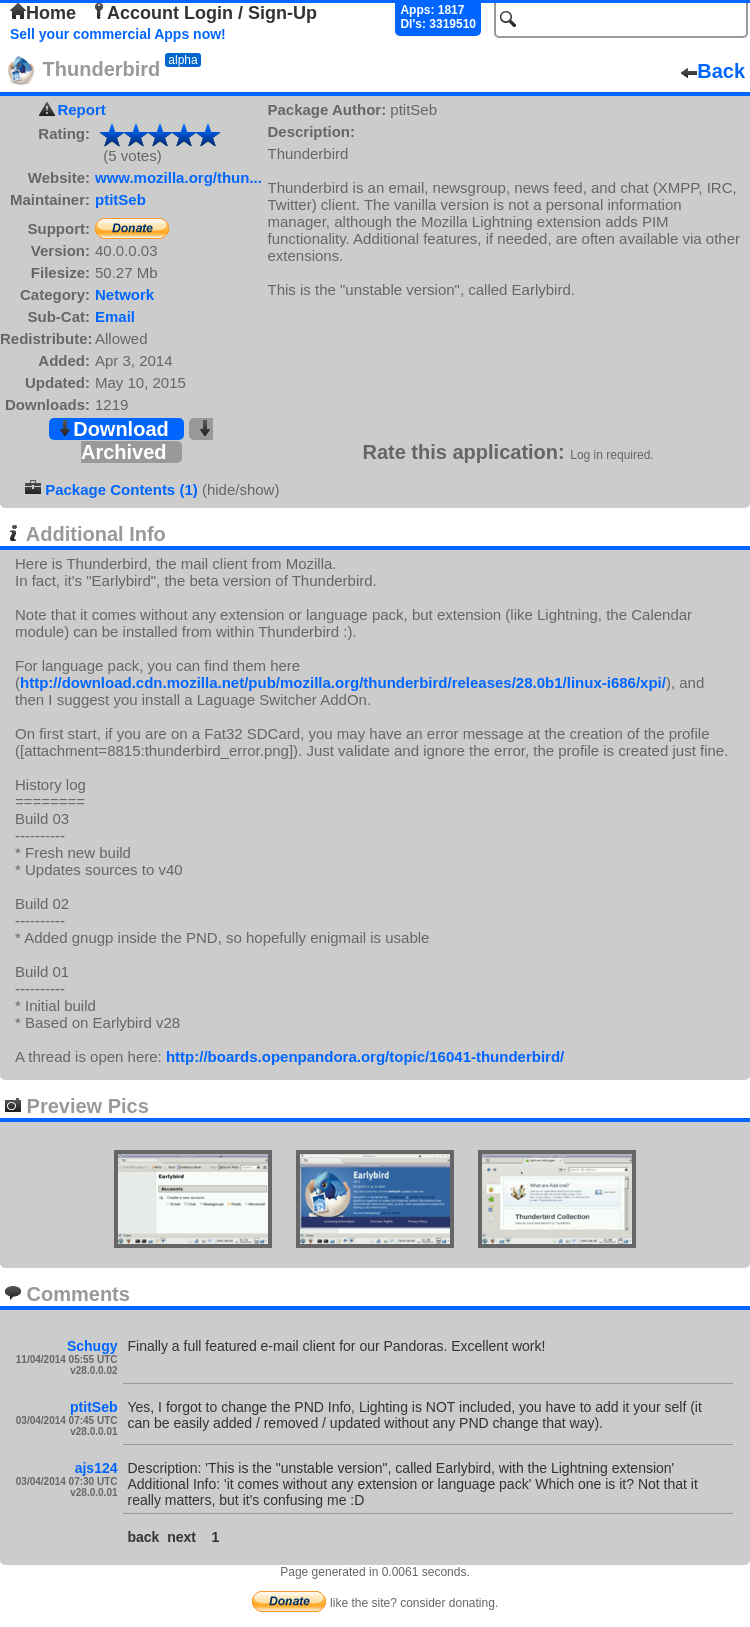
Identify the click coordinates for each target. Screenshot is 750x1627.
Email (115, 316)
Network (124, 294)
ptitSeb (120, 199)
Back (713, 71)
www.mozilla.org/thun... (178, 177)
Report (81, 109)
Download (113, 429)
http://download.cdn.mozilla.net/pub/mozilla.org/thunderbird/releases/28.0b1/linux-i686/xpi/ (343, 682)
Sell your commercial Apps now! (118, 34)
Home (43, 13)
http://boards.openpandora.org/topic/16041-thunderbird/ (365, 1056)
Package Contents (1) (121, 489)
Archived (147, 441)
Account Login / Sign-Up (204, 13)
